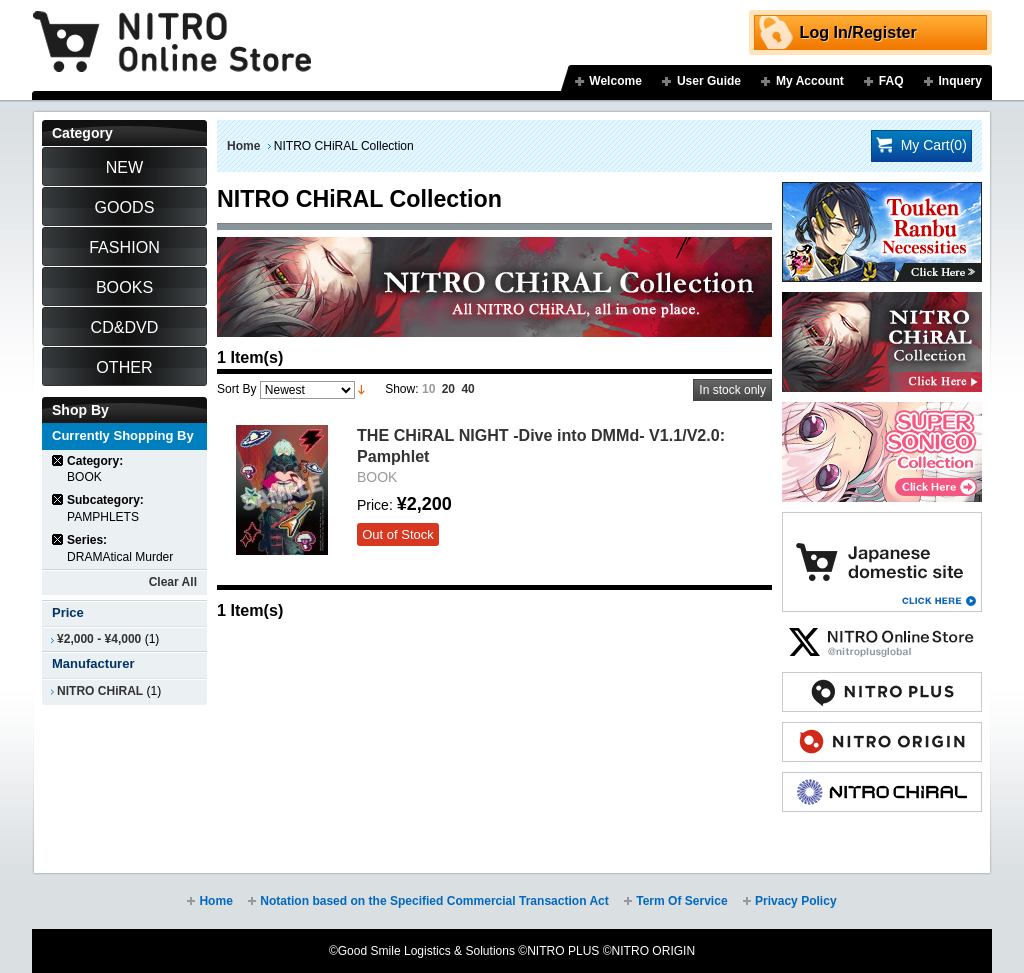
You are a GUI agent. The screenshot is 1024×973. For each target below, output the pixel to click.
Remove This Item (58, 460)
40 (467, 389)
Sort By (236, 389)
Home (243, 146)
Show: (401, 389)
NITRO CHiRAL (100, 691)
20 (448, 389)
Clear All (173, 582)
